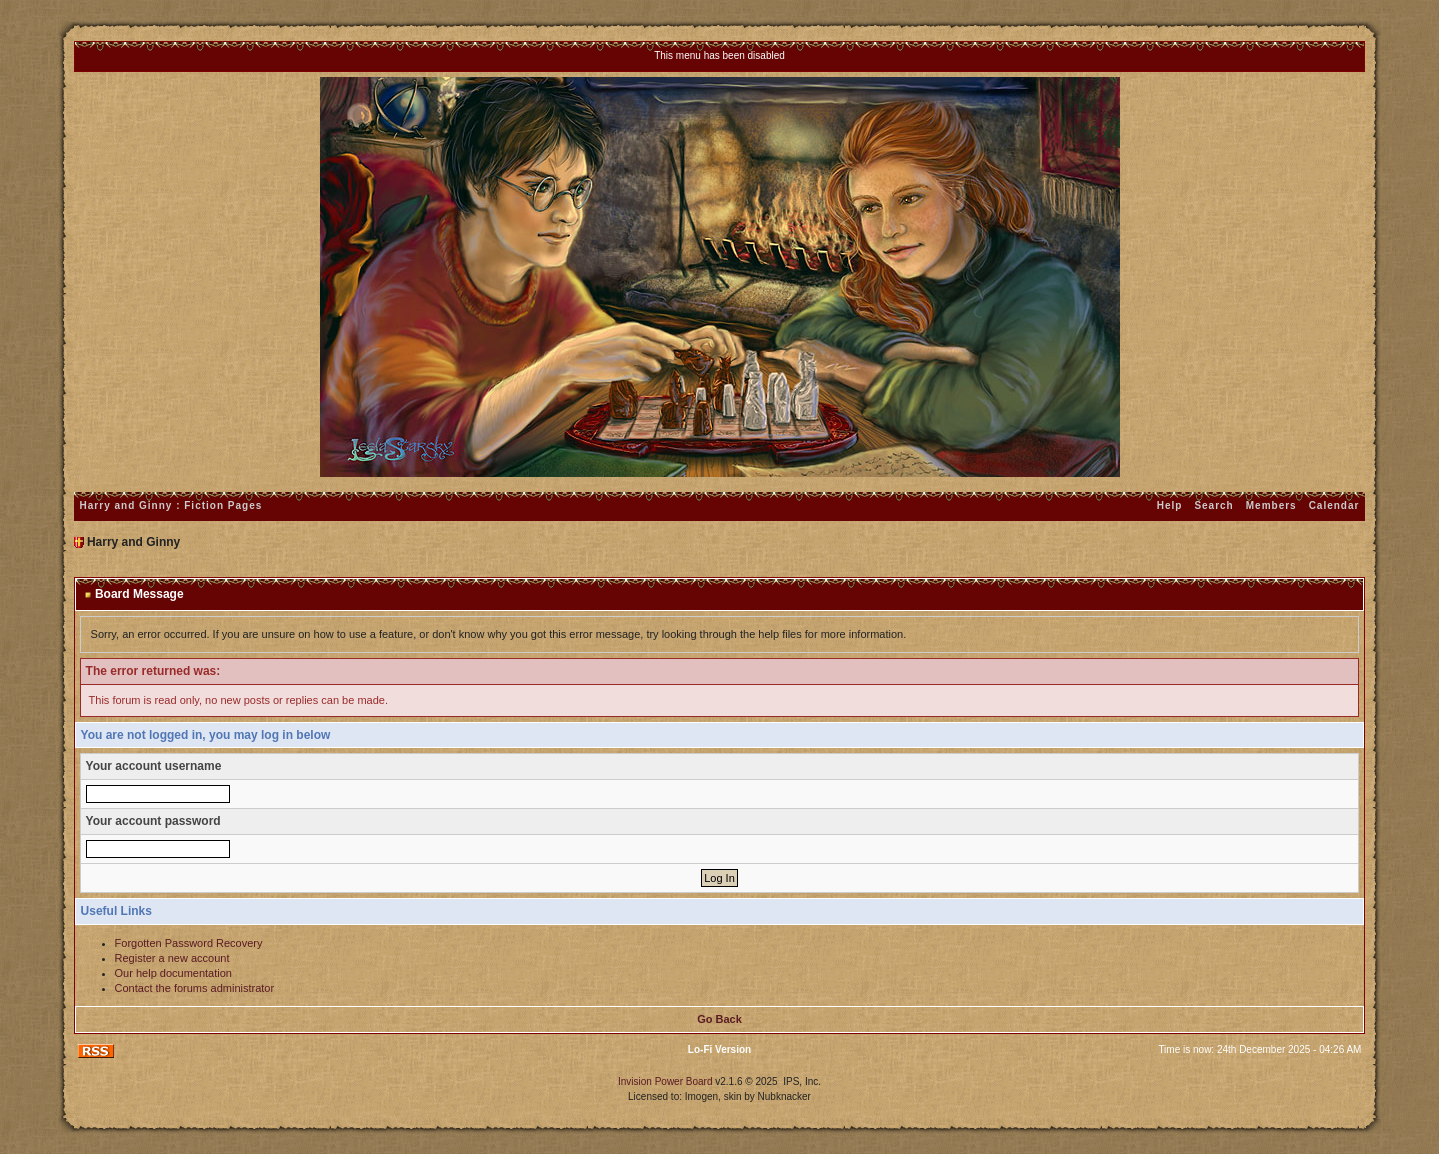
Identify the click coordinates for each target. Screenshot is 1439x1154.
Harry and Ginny (133, 542)
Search (1213, 505)
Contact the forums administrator (195, 988)
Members (1271, 505)
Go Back (719, 1019)
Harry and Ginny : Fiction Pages (171, 505)
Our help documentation (173, 973)
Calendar (1334, 505)
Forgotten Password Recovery (189, 943)
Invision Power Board (665, 1081)
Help (1170, 505)
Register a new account (172, 958)
